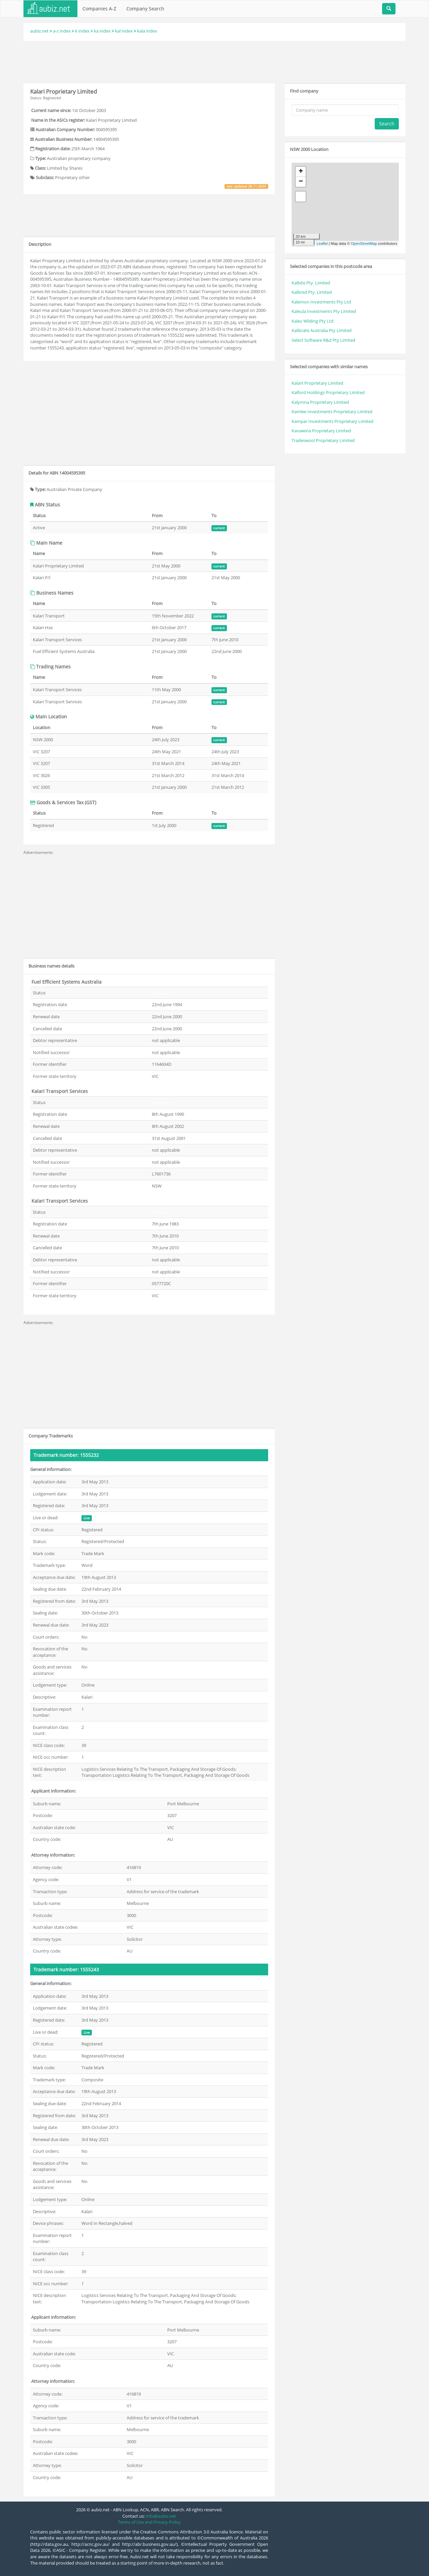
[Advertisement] (214, 61)
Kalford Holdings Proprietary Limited (328, 392)
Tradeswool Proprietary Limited (323, 440)
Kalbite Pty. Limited (311, 283)
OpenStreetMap (364, 243)
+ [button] (301, 172)
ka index (102, 31)
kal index (124, 31)
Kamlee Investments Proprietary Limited (332, 411)
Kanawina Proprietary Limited (321, 431)
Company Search (145, 8)
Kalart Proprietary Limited (317, 383)
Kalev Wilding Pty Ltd (312, 321)
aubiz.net (39, 31)
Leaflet (322, 243)
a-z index (62, 31)
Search (386, 123)
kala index (147, 31)
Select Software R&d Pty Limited (323, 340)
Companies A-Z (99, 8)
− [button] (301, 182)
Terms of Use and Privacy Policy (149, 2522)
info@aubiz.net (161, 2516)
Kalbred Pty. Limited (312, 292)
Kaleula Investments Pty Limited (324, 311)
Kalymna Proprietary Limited (320, 402)
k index (82, 31)
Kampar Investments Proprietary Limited (332, 421)
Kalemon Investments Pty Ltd (321, 302)
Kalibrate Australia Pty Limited (322, 330)
